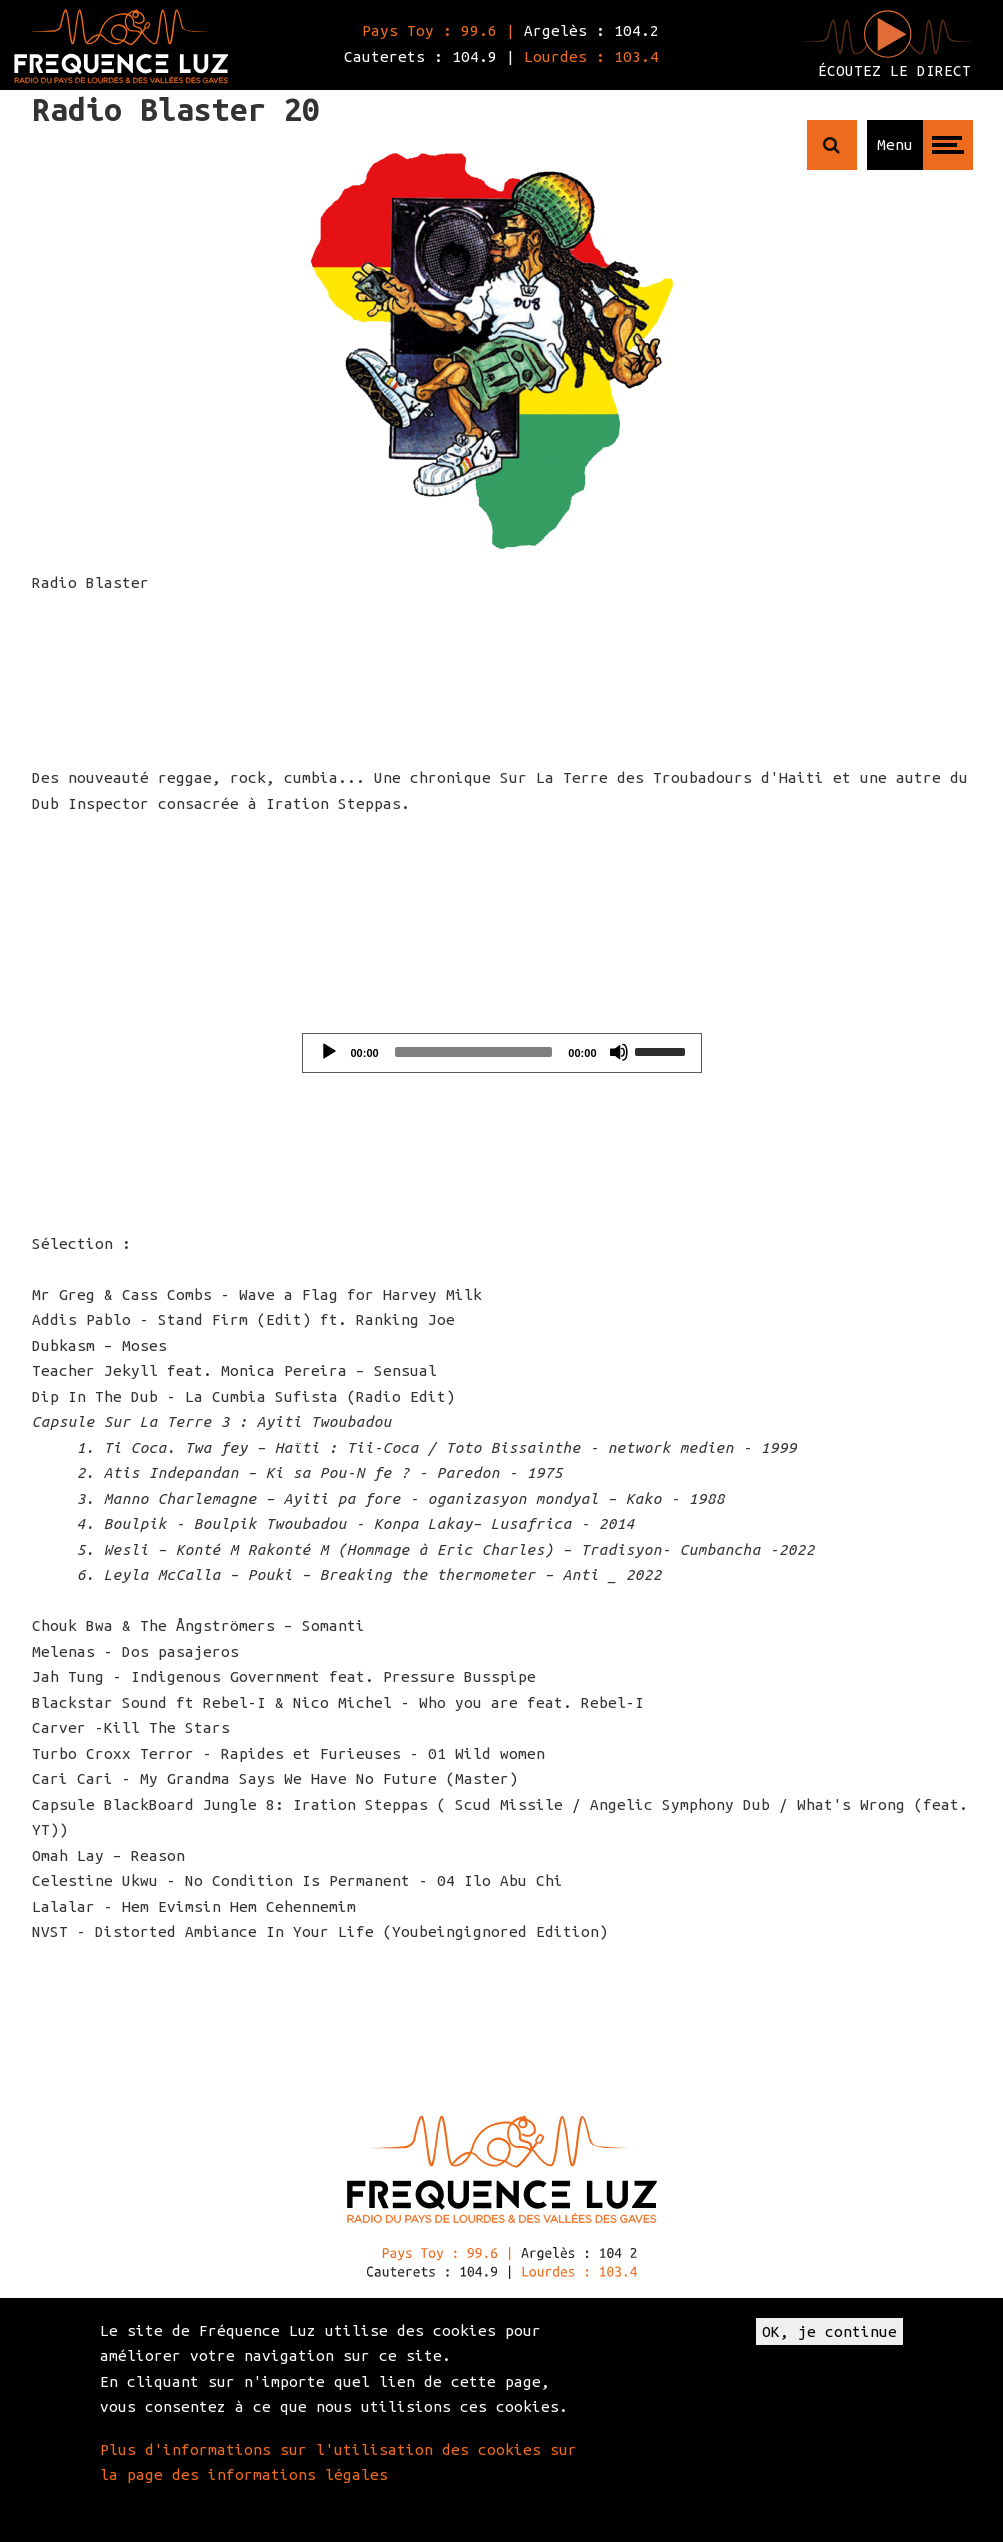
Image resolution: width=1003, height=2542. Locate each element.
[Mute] (619, 1052)
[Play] (329, 1052)
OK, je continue (829, 2331)
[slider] (474, 1052)
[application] (502, 1053)
